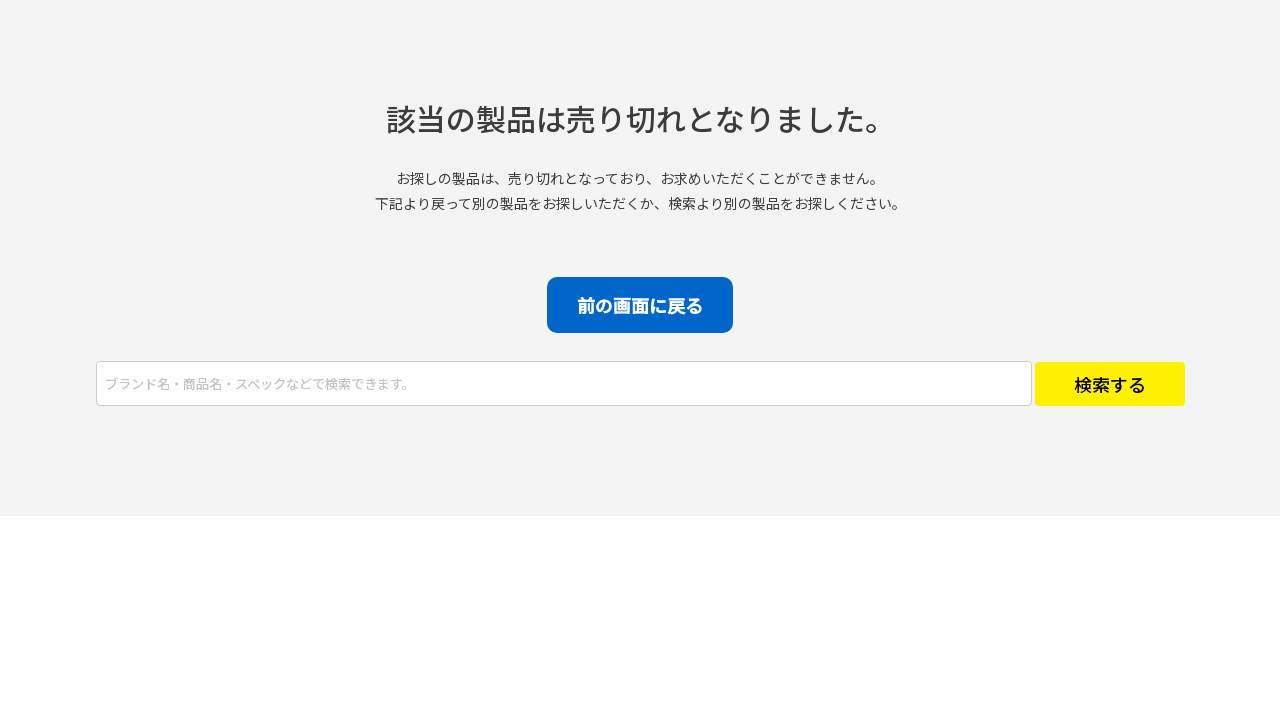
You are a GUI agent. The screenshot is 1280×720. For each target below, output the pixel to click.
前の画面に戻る (640, 305)
